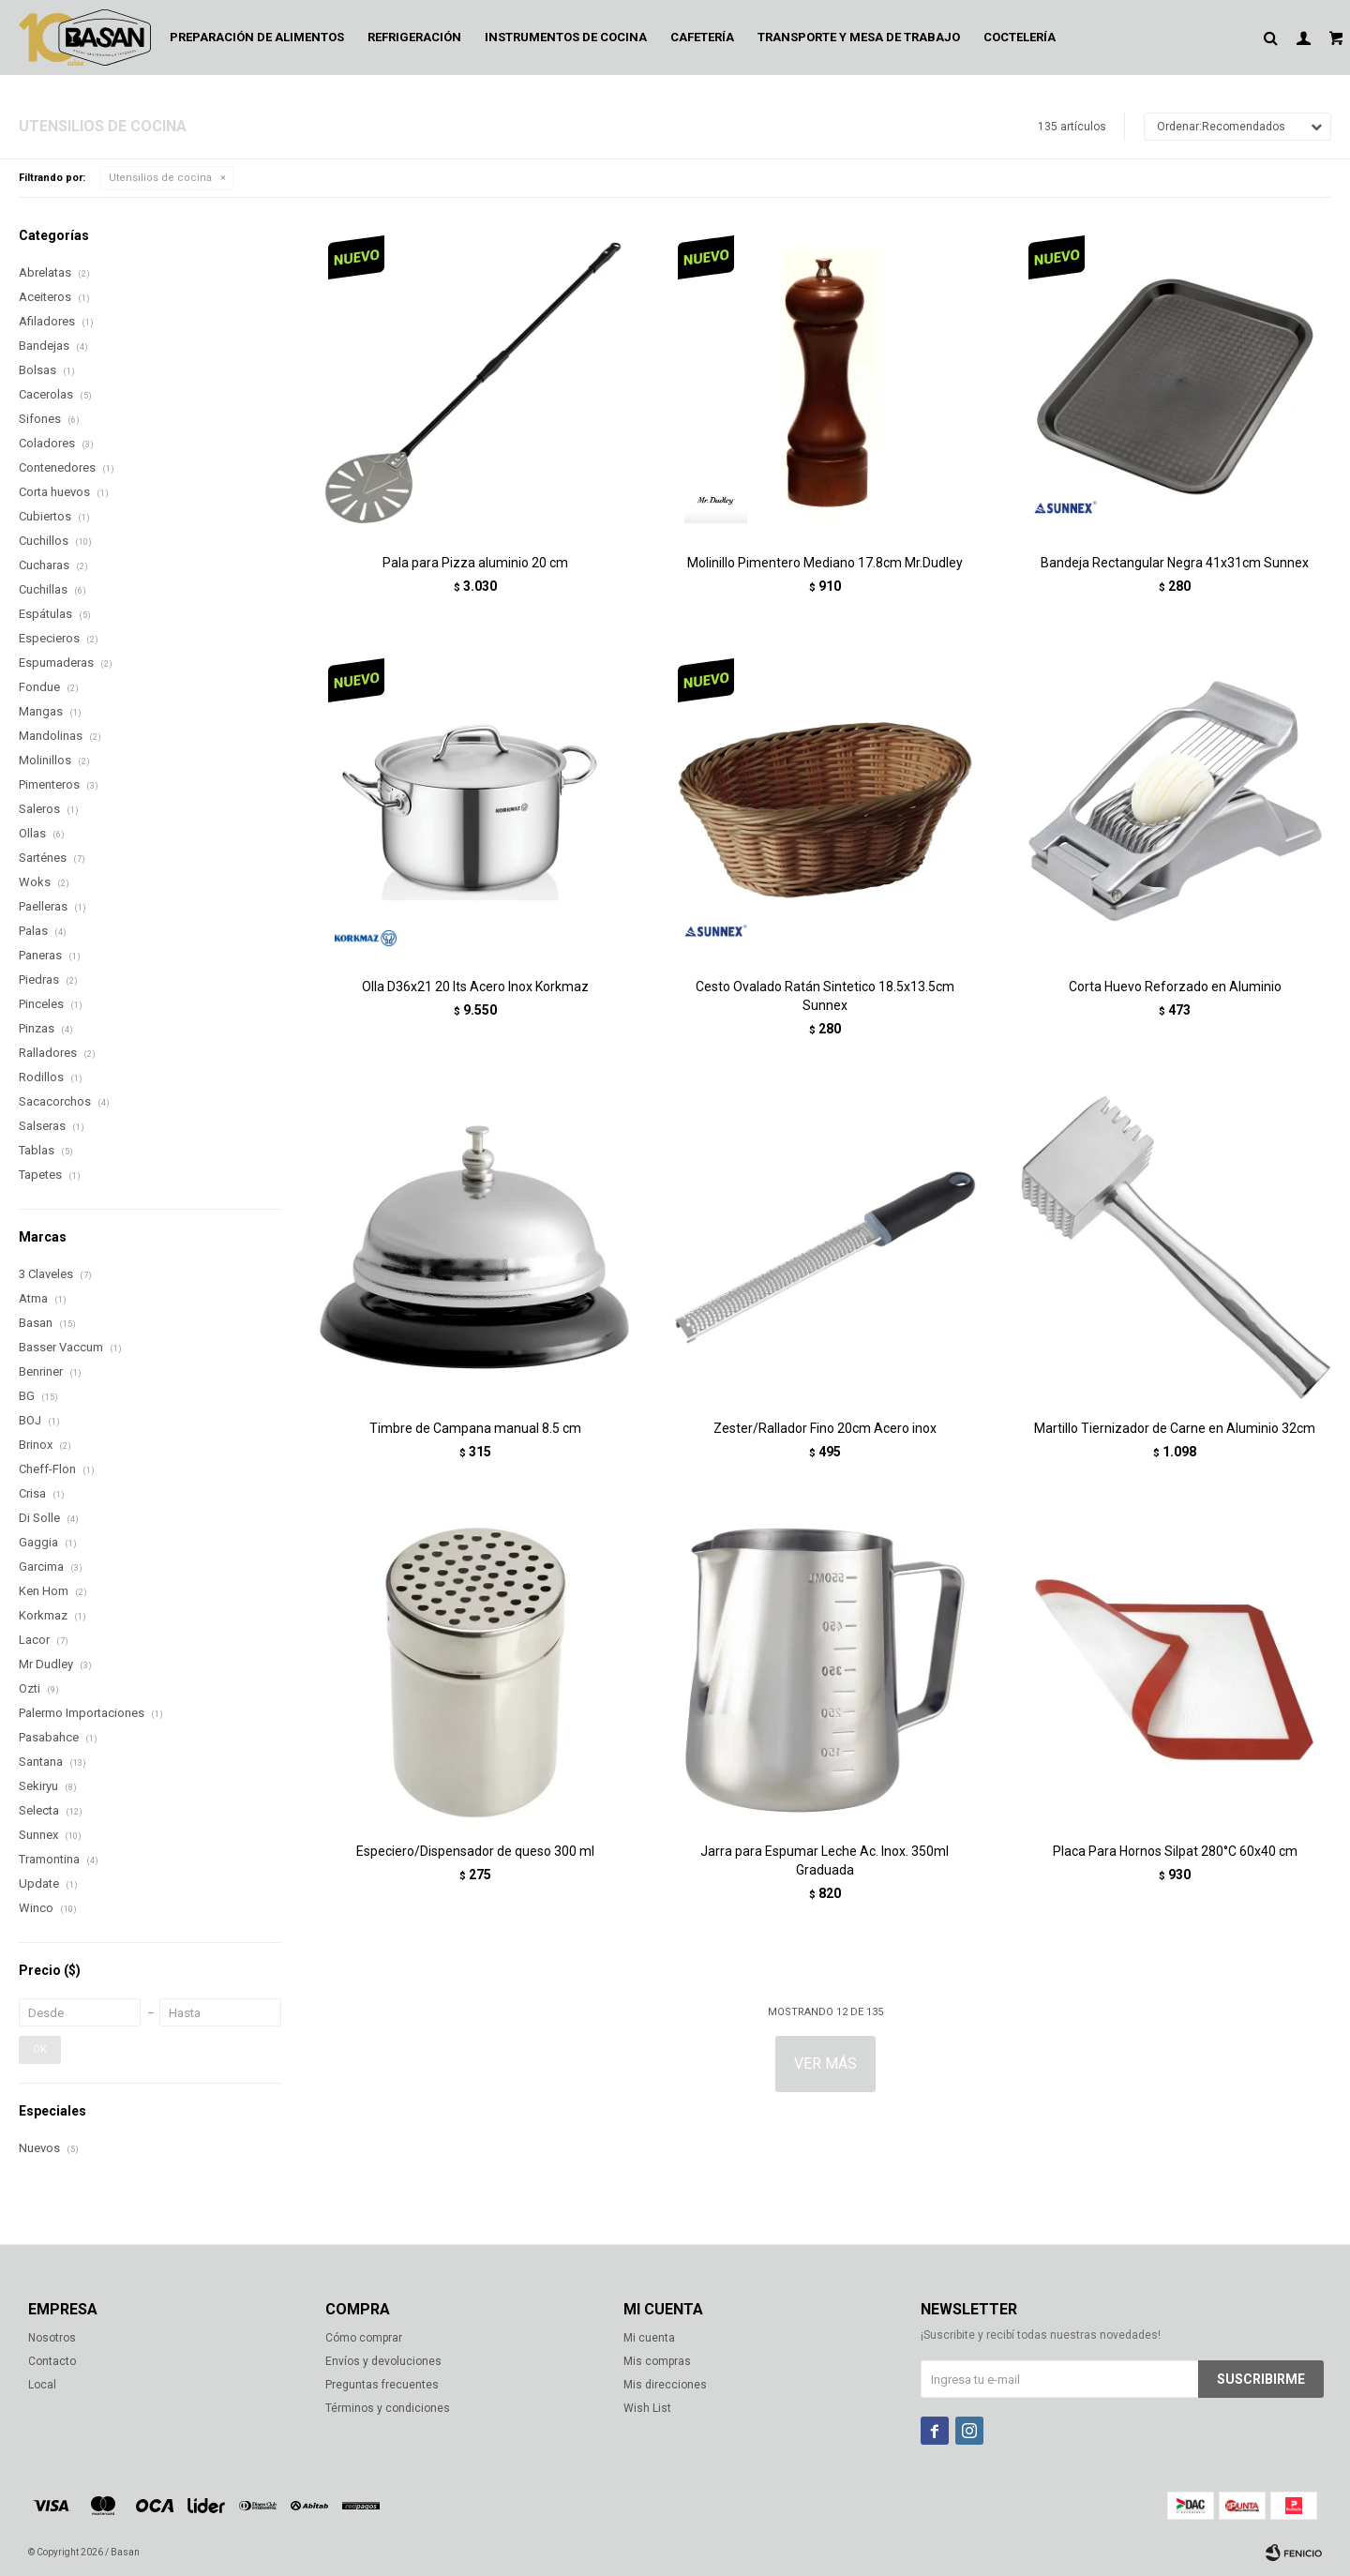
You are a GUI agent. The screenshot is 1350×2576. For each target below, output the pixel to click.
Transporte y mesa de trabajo (859, 37)
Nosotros (52, 2337)
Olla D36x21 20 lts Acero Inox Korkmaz (475, 986)
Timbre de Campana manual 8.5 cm (475, 1428)
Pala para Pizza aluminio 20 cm (475, 562)
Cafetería (702, 37)
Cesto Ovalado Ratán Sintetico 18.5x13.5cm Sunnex (825, 996)
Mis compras (657, 2361)
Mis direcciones (665, 2384)
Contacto (52, 2361)
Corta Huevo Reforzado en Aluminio (1175, 986)
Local (42, 2384)
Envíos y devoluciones (383, 2361)
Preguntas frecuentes (382, 2384)
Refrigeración (414, 37)
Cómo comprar (363, 2337)
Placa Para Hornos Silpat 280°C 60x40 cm (1175, 1851)
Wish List (647, 2408)
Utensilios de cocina (160, 178)
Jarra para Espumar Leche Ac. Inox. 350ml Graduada (824, 1860)
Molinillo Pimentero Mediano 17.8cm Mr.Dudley (825, 562)
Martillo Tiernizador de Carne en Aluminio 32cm (1174, 1428)
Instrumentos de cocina (566, 37)
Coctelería (1019, 37)
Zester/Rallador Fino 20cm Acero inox (825, 1428)
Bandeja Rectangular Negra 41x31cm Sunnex (1175, 562)
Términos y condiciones (387, 2408)
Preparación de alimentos (257, 37)
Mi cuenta (649, 2337)
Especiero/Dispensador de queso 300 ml (475, 1851)
